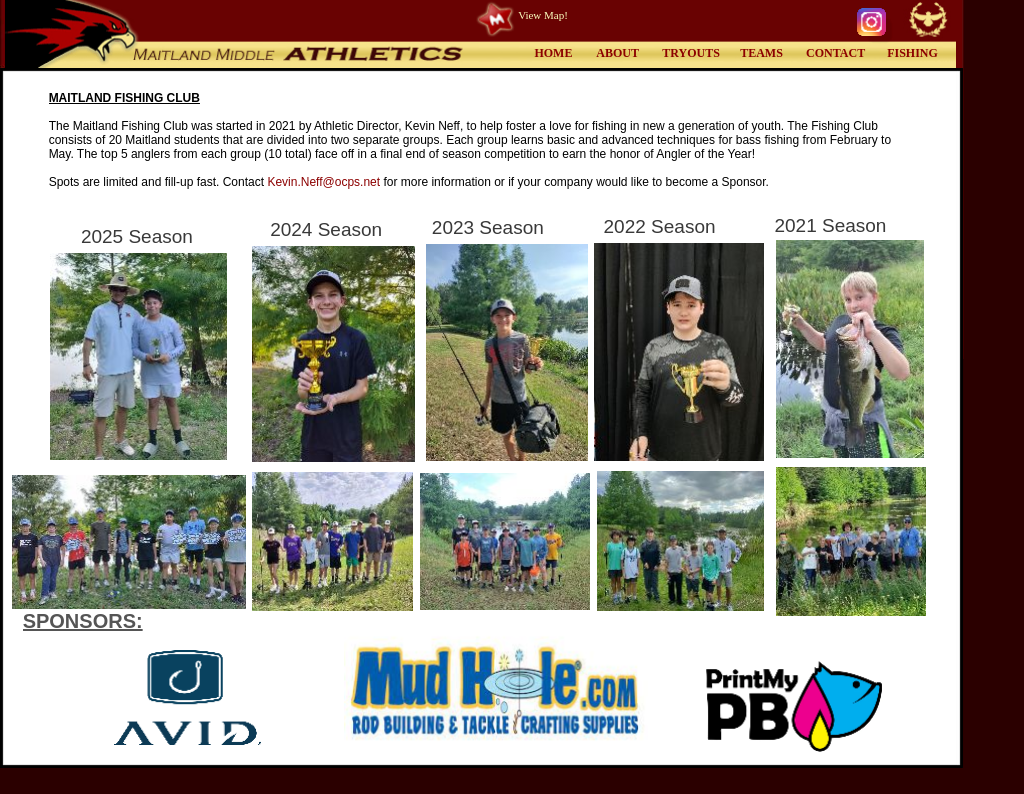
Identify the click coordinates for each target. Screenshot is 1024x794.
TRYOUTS (691, 53)
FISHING (912, 53)
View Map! (543, 15)
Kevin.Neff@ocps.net (323, 182)
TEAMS (761, 53)
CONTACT (835, 53)
